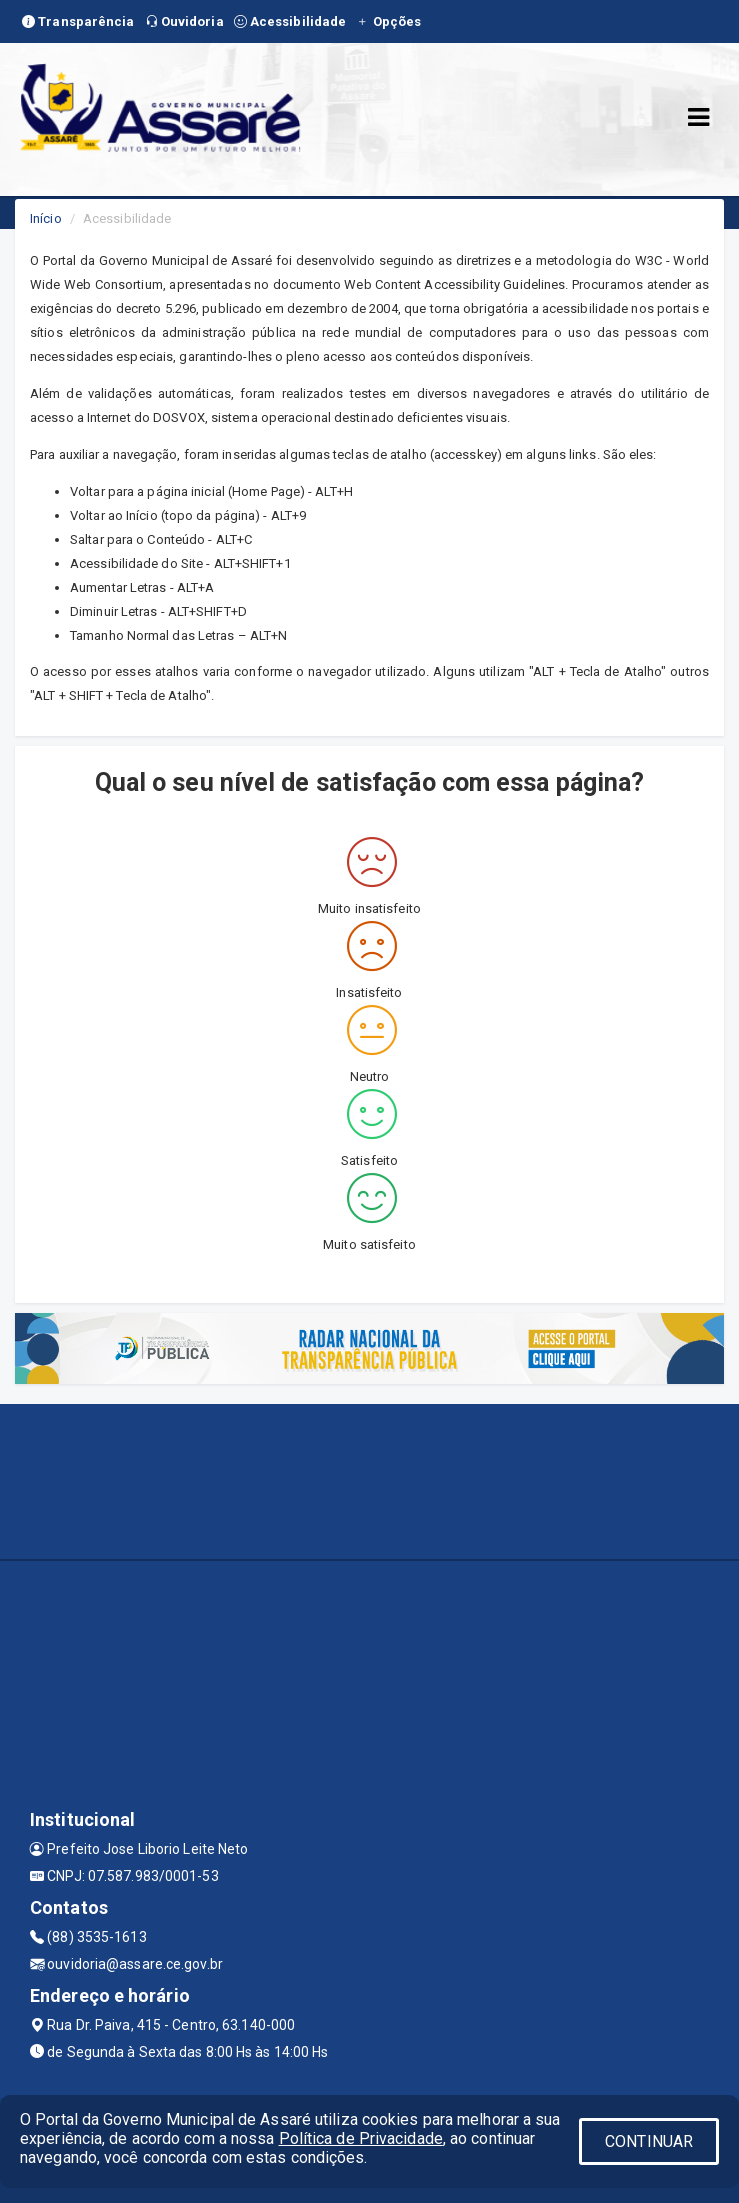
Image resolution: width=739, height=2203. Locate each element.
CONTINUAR (649, 2141)
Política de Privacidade (361, 2138)
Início (46, 218)
